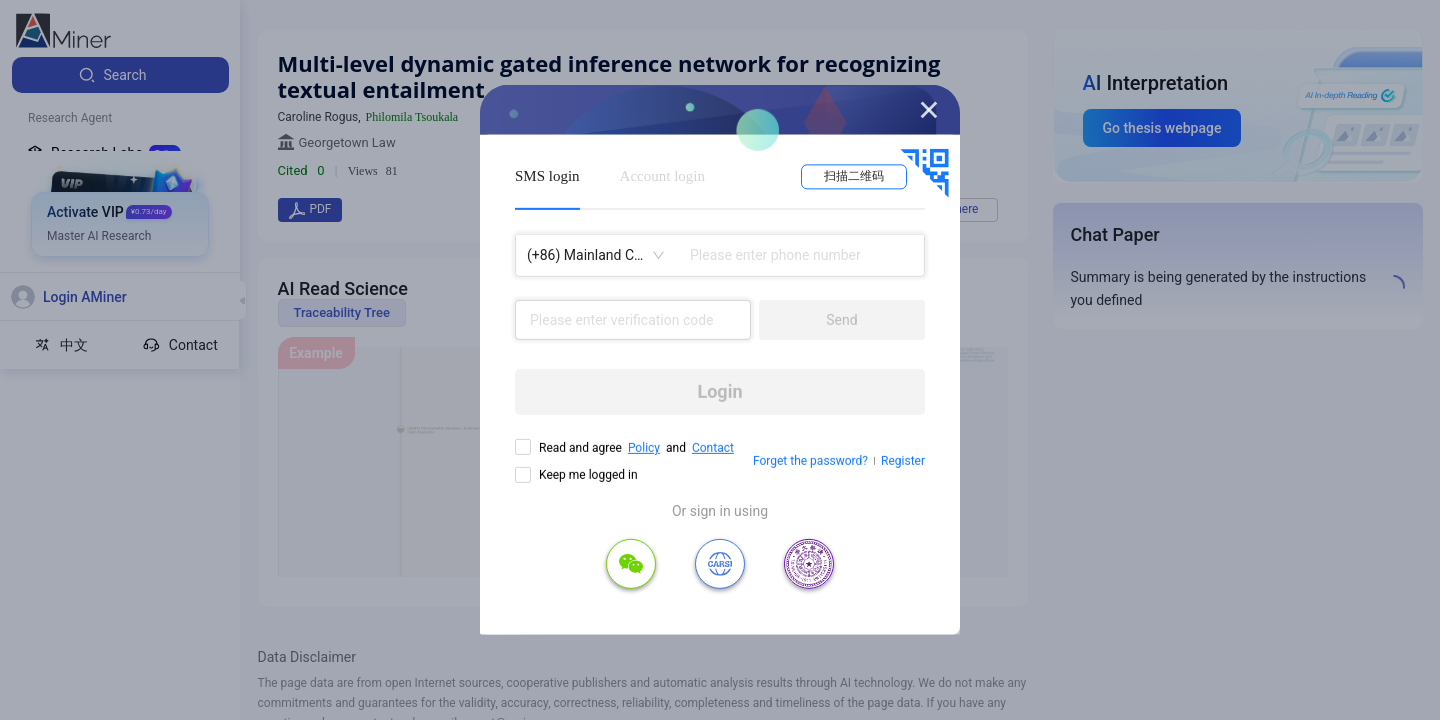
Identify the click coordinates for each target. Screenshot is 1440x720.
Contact (713, 448)
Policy (644, 448)
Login (719, 391)
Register (903, 461)
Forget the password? (810, 461)
